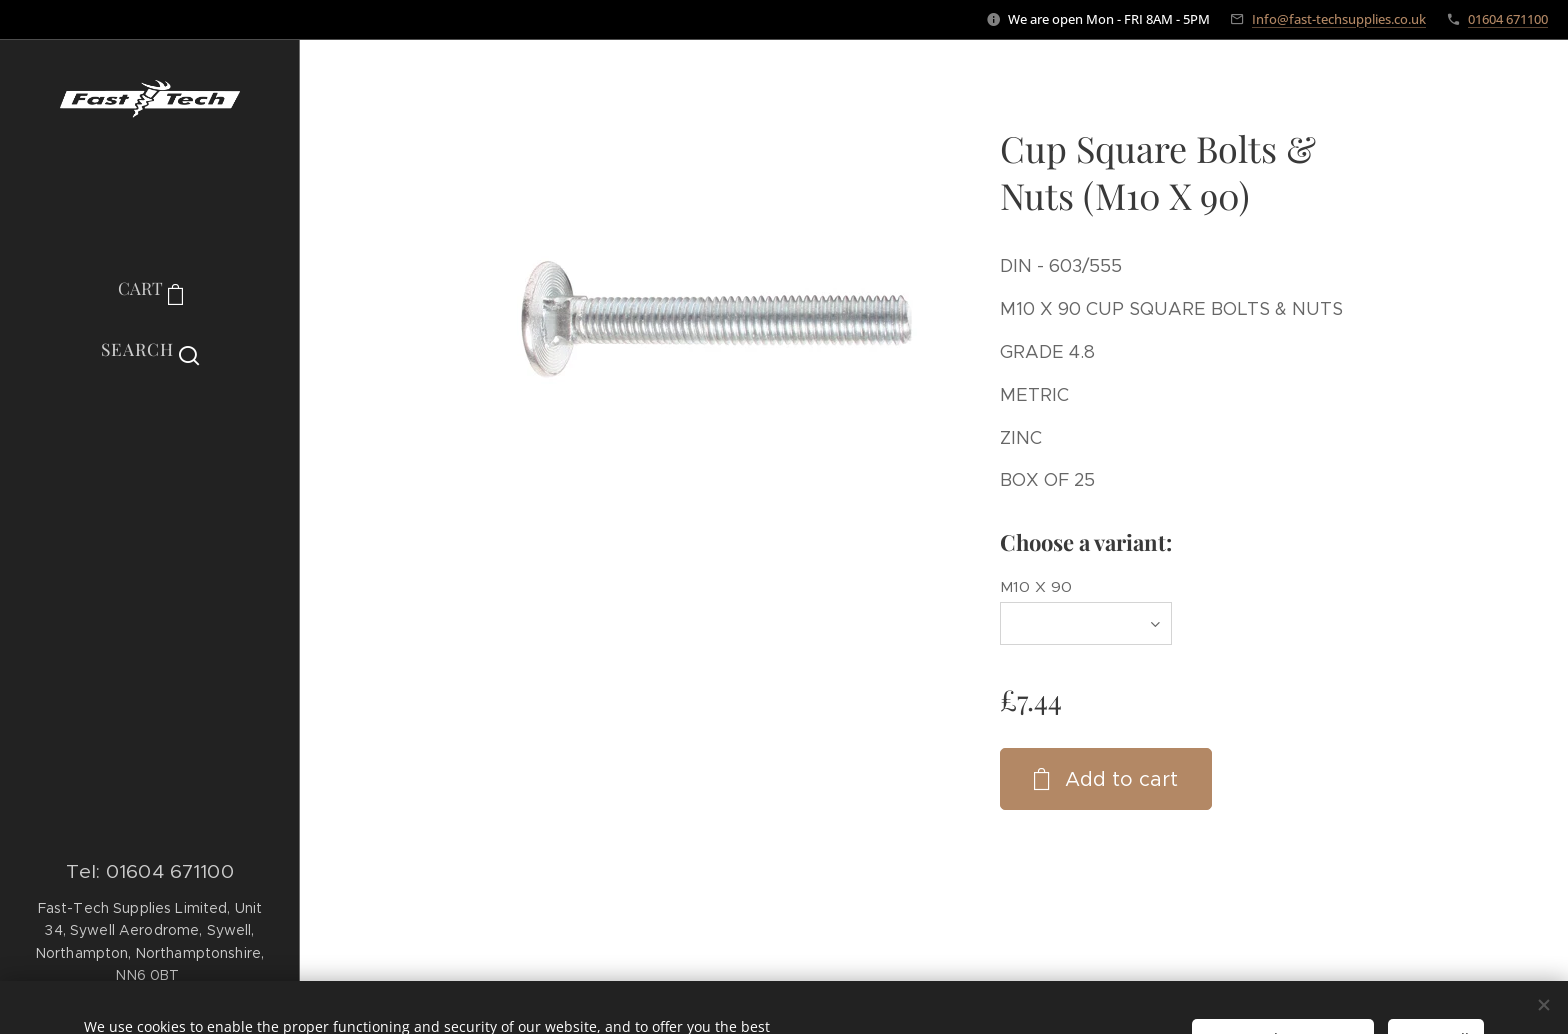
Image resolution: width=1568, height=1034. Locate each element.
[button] (149, 349)
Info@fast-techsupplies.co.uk (1339, 19)
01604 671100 (1508, 19)
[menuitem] (150, 431)
